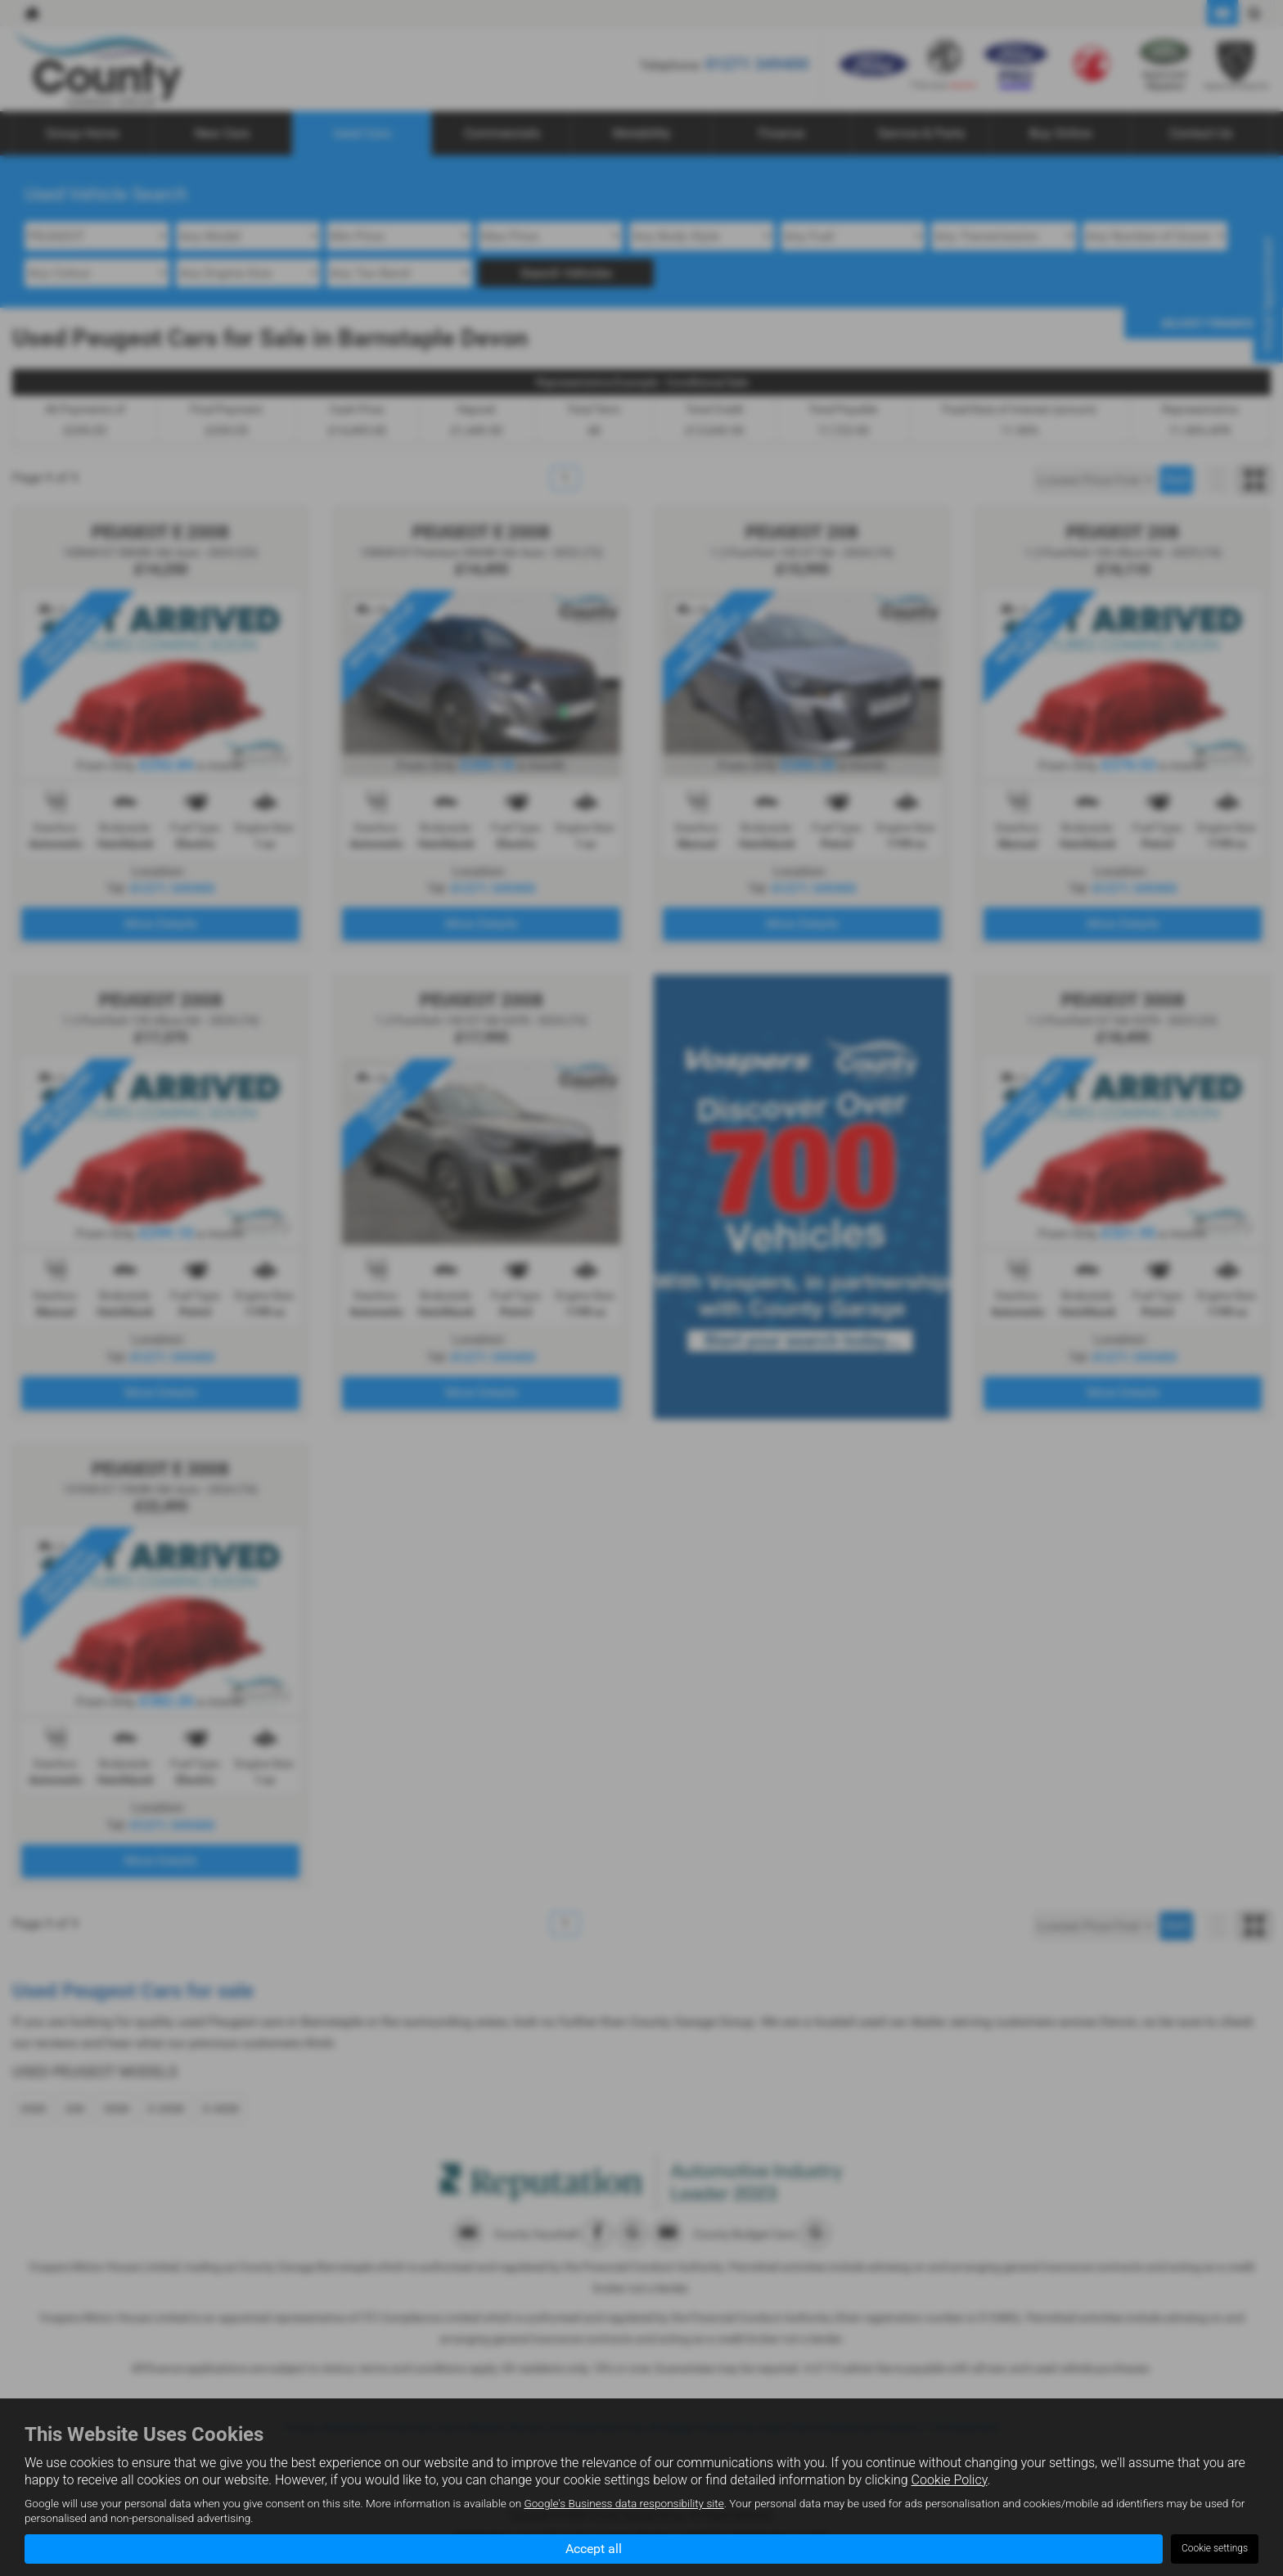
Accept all (593, 2548)
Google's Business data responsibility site (623, 2503)
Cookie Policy (950, 2479)
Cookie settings (1215, 2548)
